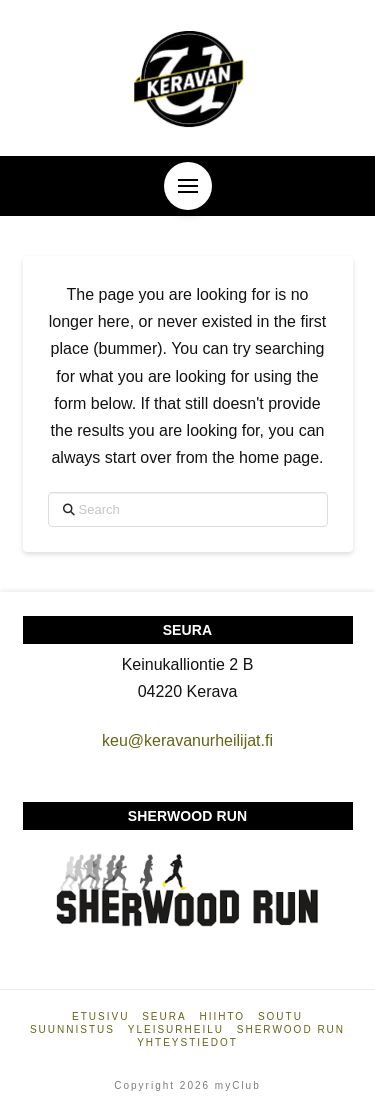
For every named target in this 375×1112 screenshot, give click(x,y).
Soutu (280, 1016)
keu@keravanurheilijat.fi (187, 740)
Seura (164, 1016)
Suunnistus (72, 1029)
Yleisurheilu (176, 1029)
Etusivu (100, 1016)
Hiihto (222, 1016)
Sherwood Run (291, 1029)
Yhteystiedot (187, 1042)
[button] (188, 186)
